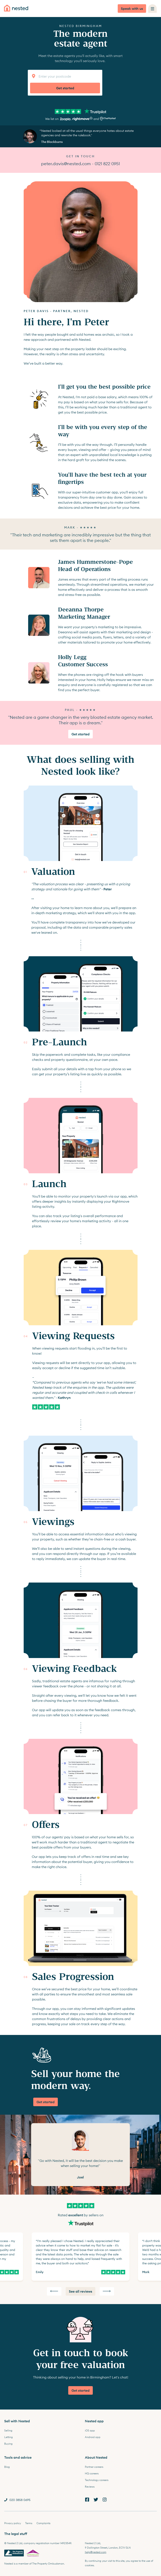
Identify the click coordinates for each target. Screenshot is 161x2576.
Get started (65, 88)
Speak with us (132, 8)
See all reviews (80, 2291)
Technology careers (96, 2480)
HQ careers (92, 2473)
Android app (92, 2437)
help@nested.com (95, 2552)
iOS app (90, 2430)
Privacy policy (12, 2523)
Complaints (43, 2523)
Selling (8, 2430)
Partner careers (94, 2466)
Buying (8, 2443)
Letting (8, 2437)
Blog (7, 2466)
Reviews (89, 2486)
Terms (28, 2523)
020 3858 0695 (17, 2500)
